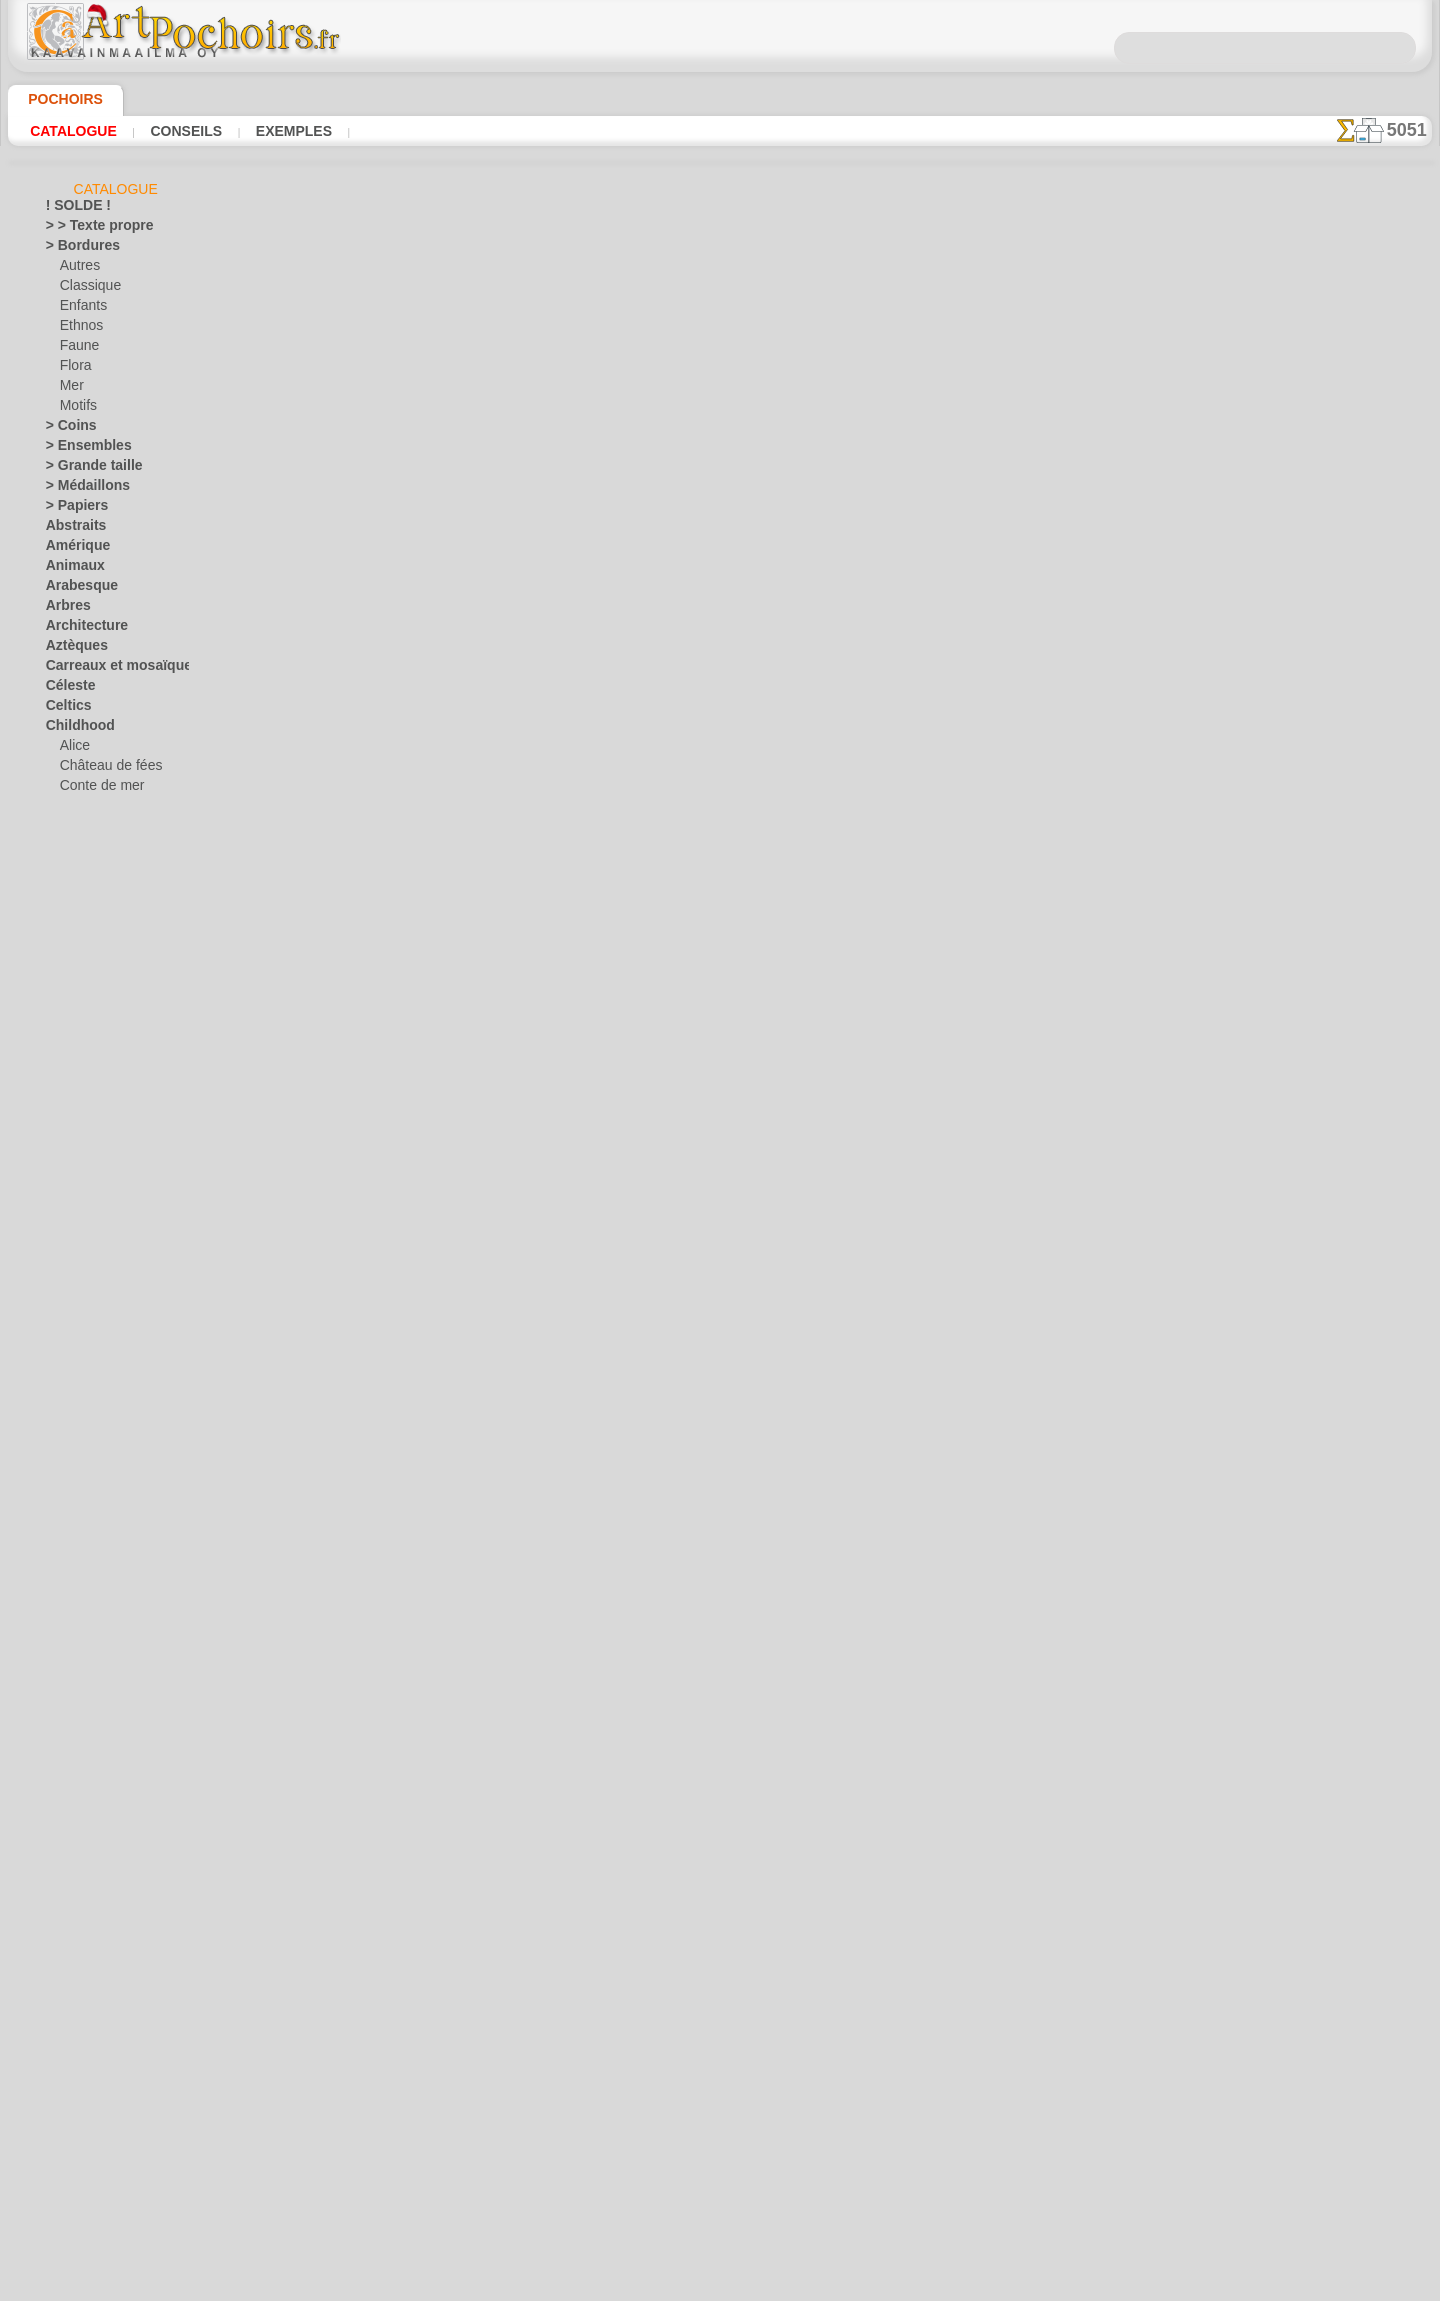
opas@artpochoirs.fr (720, 1091)
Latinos (67, 1409)
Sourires (69, 1809)
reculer (720, 700)
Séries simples (84, 1729)
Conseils (170, 131)
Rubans (67, 1709)
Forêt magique (99, 869)
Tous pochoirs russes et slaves (718, 744)
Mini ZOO (86, 949)
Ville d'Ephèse (83, 2009)
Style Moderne (86, 1829)
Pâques (80, 1949)
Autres (78, 269)
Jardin (63, 1349)
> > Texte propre (88, 229)
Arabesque (75, 589)
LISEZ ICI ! (500, 545)
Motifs (78, 409)
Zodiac (64, 2029)
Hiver (60, 1289)
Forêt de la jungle (107, 849)
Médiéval (71, 1429)
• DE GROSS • (82, 2049)
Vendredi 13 (77, 1969)
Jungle (63, 1369)
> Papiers (70, 509)
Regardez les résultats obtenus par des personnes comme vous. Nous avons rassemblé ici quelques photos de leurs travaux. (1331, 1053)
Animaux (70, 569)
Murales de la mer (95, 1489)
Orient (63, 1549)
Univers (67, 1869)
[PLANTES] (90, 2189)
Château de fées (104, 769)
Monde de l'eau (87, 1469)
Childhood (74, 729)
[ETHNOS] (88, 2149)
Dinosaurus (78, 1069)
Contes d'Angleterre (113, 809)
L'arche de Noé (100, 929)
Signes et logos (86, 1749)
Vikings (65, 1989)
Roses (62, 1689)
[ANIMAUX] (94, 2069)
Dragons (69, 1089)
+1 (781, 700)
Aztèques (71, 649)
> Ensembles (79, 449)
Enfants (81, 309)
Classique (86, 289)
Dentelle (68, 1049)
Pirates (79, 1009)
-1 (657, 700)
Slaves (63, 1789)
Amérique (72, 549)
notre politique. (978, 2285)
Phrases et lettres (94, 1609)
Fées (58, 1149)
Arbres (64, 609)
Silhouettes (77, 1769)
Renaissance (80, 1669)
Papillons (71, 1589)
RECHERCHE (906, 892)
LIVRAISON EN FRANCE (776, 892)
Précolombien (83, 1629)
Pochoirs (58, 99)
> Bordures (75, 249)
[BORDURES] (97, 2109)
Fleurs (63, 1189)
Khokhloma (77, 1389)
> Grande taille (85, 469)
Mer (71, 389)
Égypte (64, 1109)
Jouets (78, 909)
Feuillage (70, 1169)
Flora (74, 369)
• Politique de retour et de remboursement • (719, 1058)
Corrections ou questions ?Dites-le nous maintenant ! (720, 825)
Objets (64, 1529)
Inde (58, 1309)
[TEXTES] (85, 2209)
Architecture (80, 629)
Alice (73, 749)
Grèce (62, 1249)
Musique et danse (95, 1509)
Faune (77, 349)
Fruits (62, 1209)
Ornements (76, 1569)
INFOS (584, 892)
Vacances (72, 1889)
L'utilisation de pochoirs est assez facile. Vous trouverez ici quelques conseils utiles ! (1332, 903)
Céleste (66, 689)
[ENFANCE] (92, 2129)
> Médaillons (80, 489)
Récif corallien (84, 1649)
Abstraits (72, 529)
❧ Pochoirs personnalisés (117, 2229)
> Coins (65, 429)
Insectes (69, 1329)
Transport (73, 1849)
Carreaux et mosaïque (106, 669)
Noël (72, 1929)
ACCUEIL (521, 892)
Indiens (80, 889)
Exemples (265, 131)
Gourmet (70, 1229)
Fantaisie (71, 1129)
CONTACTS (653, 892)
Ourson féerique (104, 989)
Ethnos (79, 329)
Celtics (64, 709)
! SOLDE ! (72, 209)
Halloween (88, 1909)
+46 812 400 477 (770, 958)
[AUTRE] (84, 2089)
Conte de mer (96, 789)
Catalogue (69, 131)
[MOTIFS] (87, 2169)
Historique (75, 1269)
